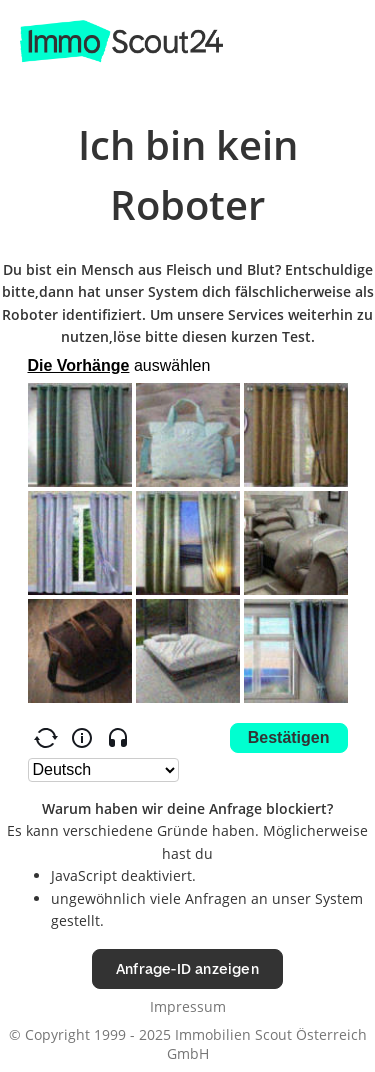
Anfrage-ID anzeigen (187, 968)
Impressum (188, 1006)
